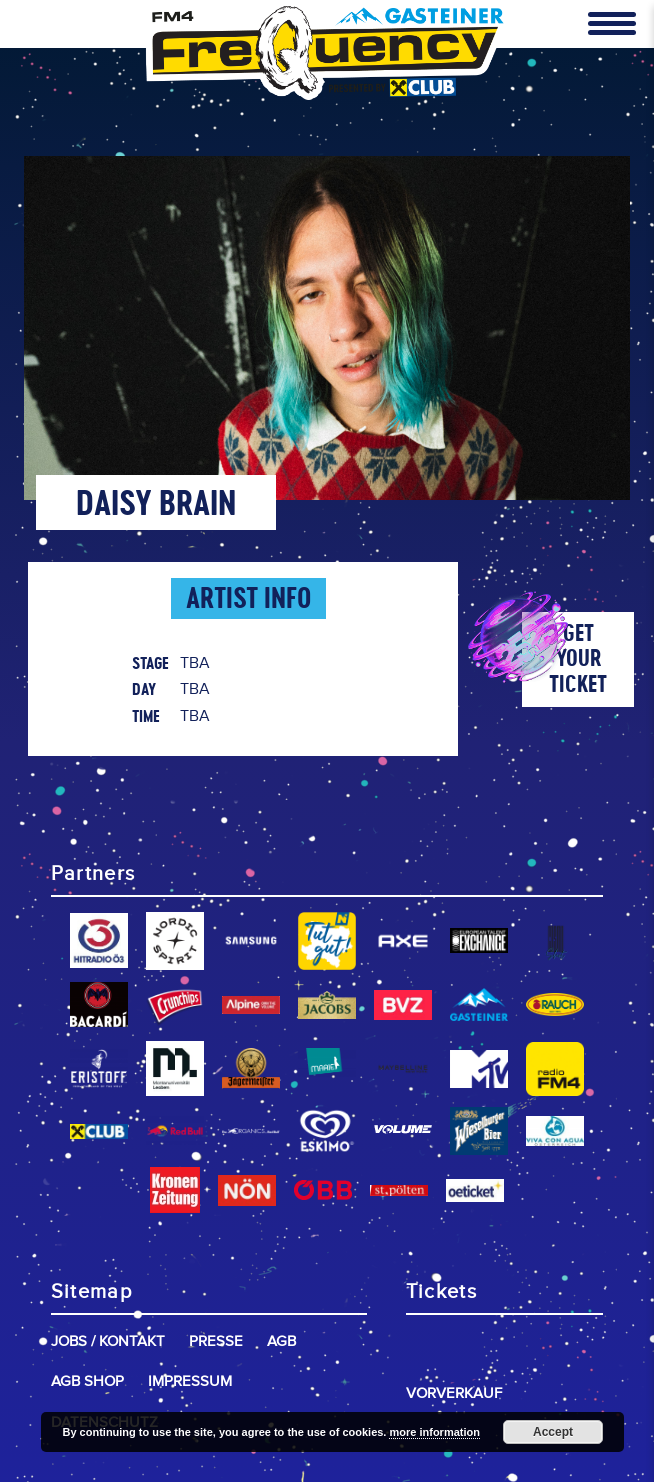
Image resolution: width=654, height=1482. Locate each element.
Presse (216, 1341)
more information (434, 1432)
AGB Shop (87, 1381)
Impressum (190, 1381)
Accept (553, 1432)
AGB (281, 1341)
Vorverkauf (454, 1393)
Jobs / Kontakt (108, 1341)
